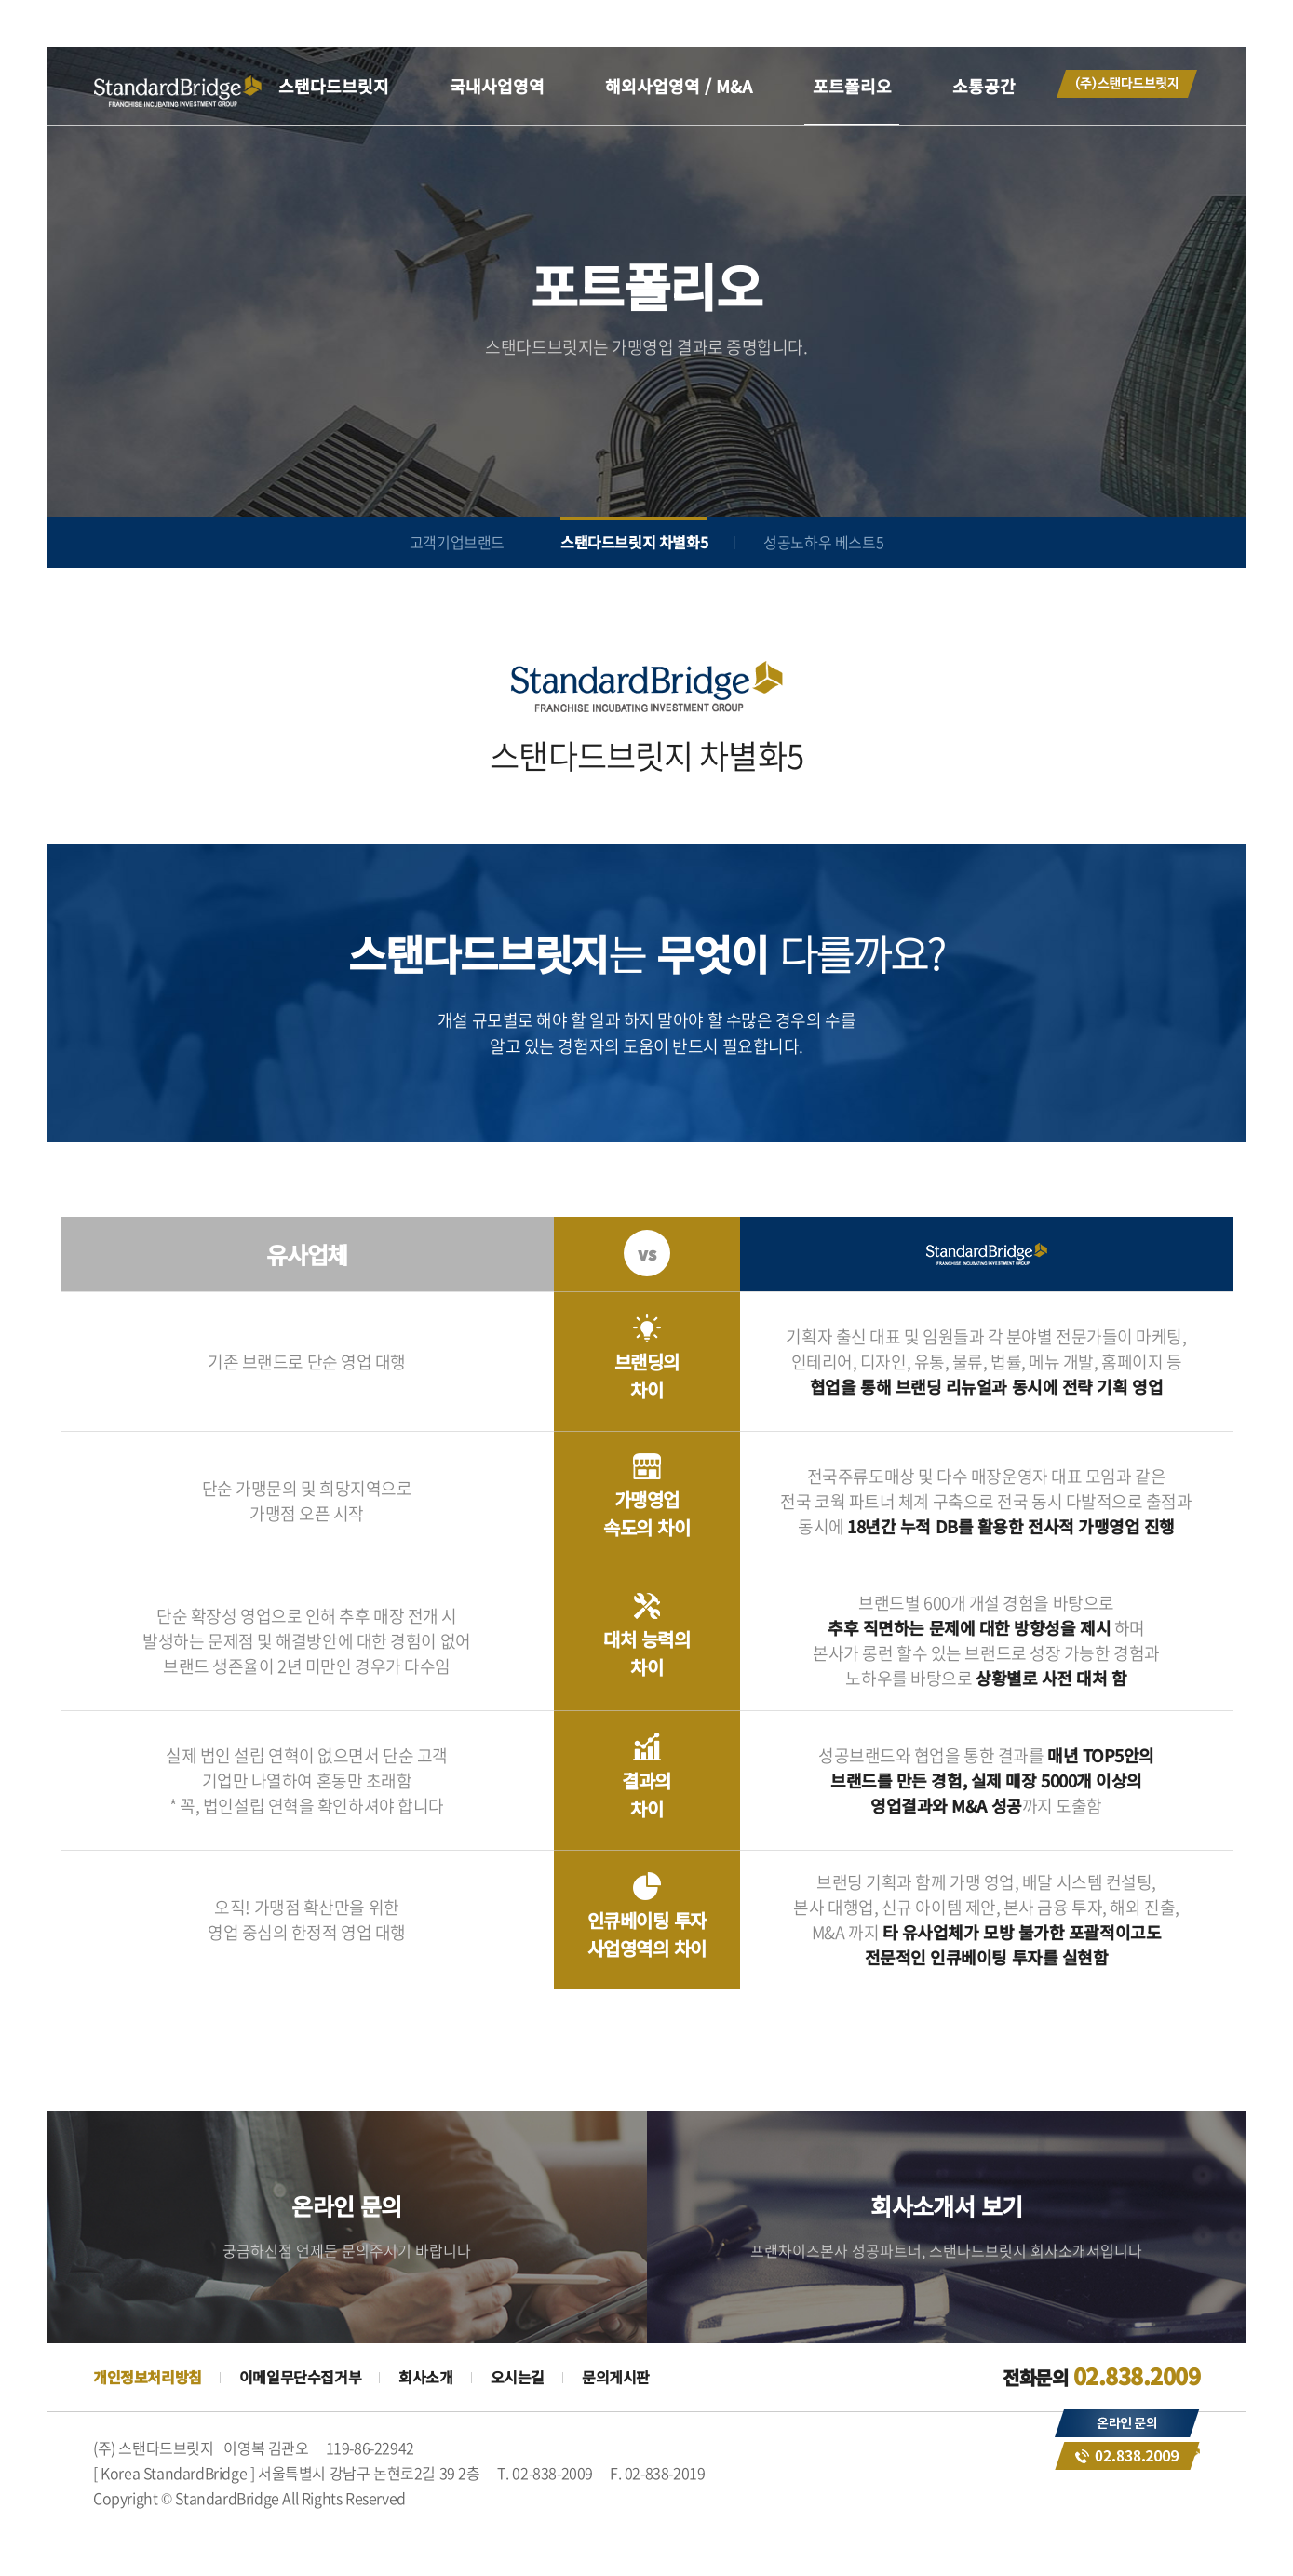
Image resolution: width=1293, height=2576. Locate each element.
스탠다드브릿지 (333, 86)
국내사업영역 (497, 86)
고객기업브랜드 (457, 542)
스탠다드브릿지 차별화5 (633, 542)
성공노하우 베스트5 (823, 542)
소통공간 (984, 86)
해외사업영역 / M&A (678, 86)
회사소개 (425, 2377)
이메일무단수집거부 (300, 2377)
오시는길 (518, 2377)
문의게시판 (616, 2377)
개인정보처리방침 (147, 2377)
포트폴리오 (852, 86)
